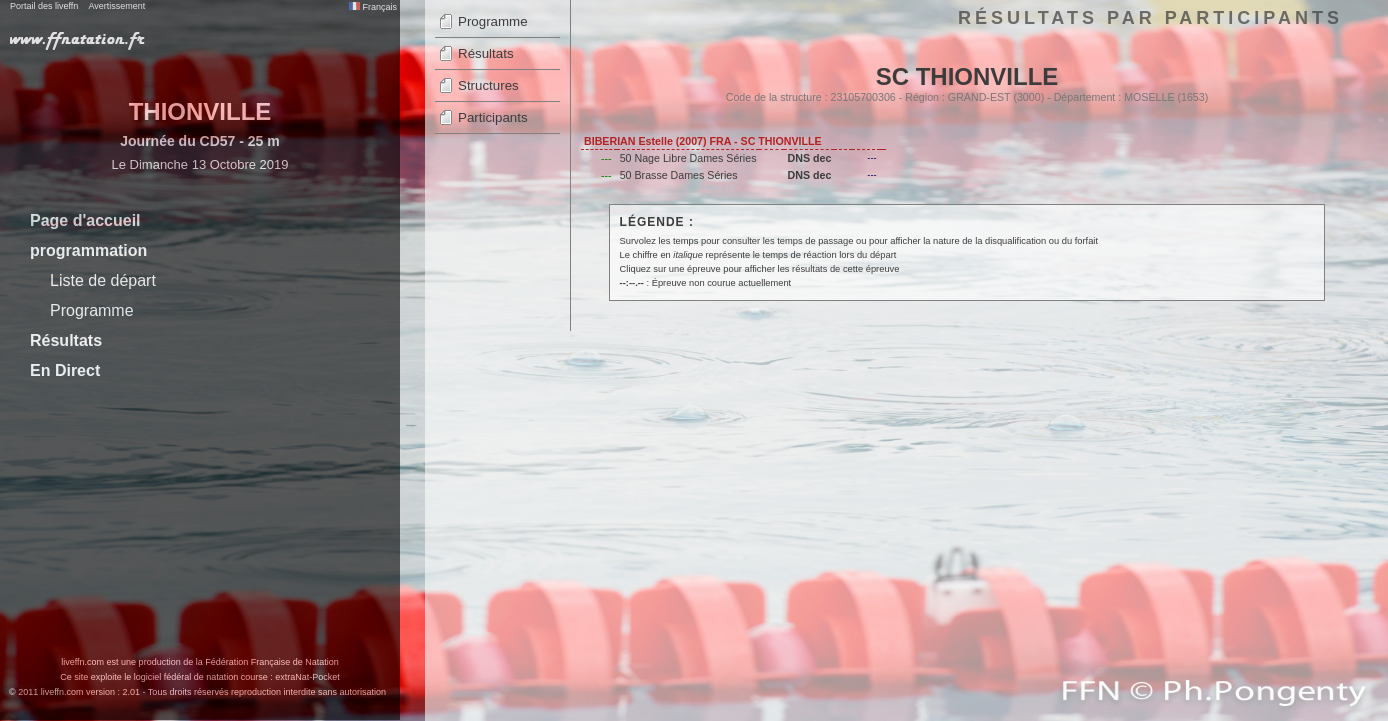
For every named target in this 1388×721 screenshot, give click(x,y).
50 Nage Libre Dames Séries (688, 158)
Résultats (66, 340)
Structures (488, 85)
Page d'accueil (85, 220)
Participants (493, 117)
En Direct (65, 370)
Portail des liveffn (44, 6)
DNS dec (809, 158)
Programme (92, 310)
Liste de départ (103, 280)
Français (373, 7)
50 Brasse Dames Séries (679, 175)
